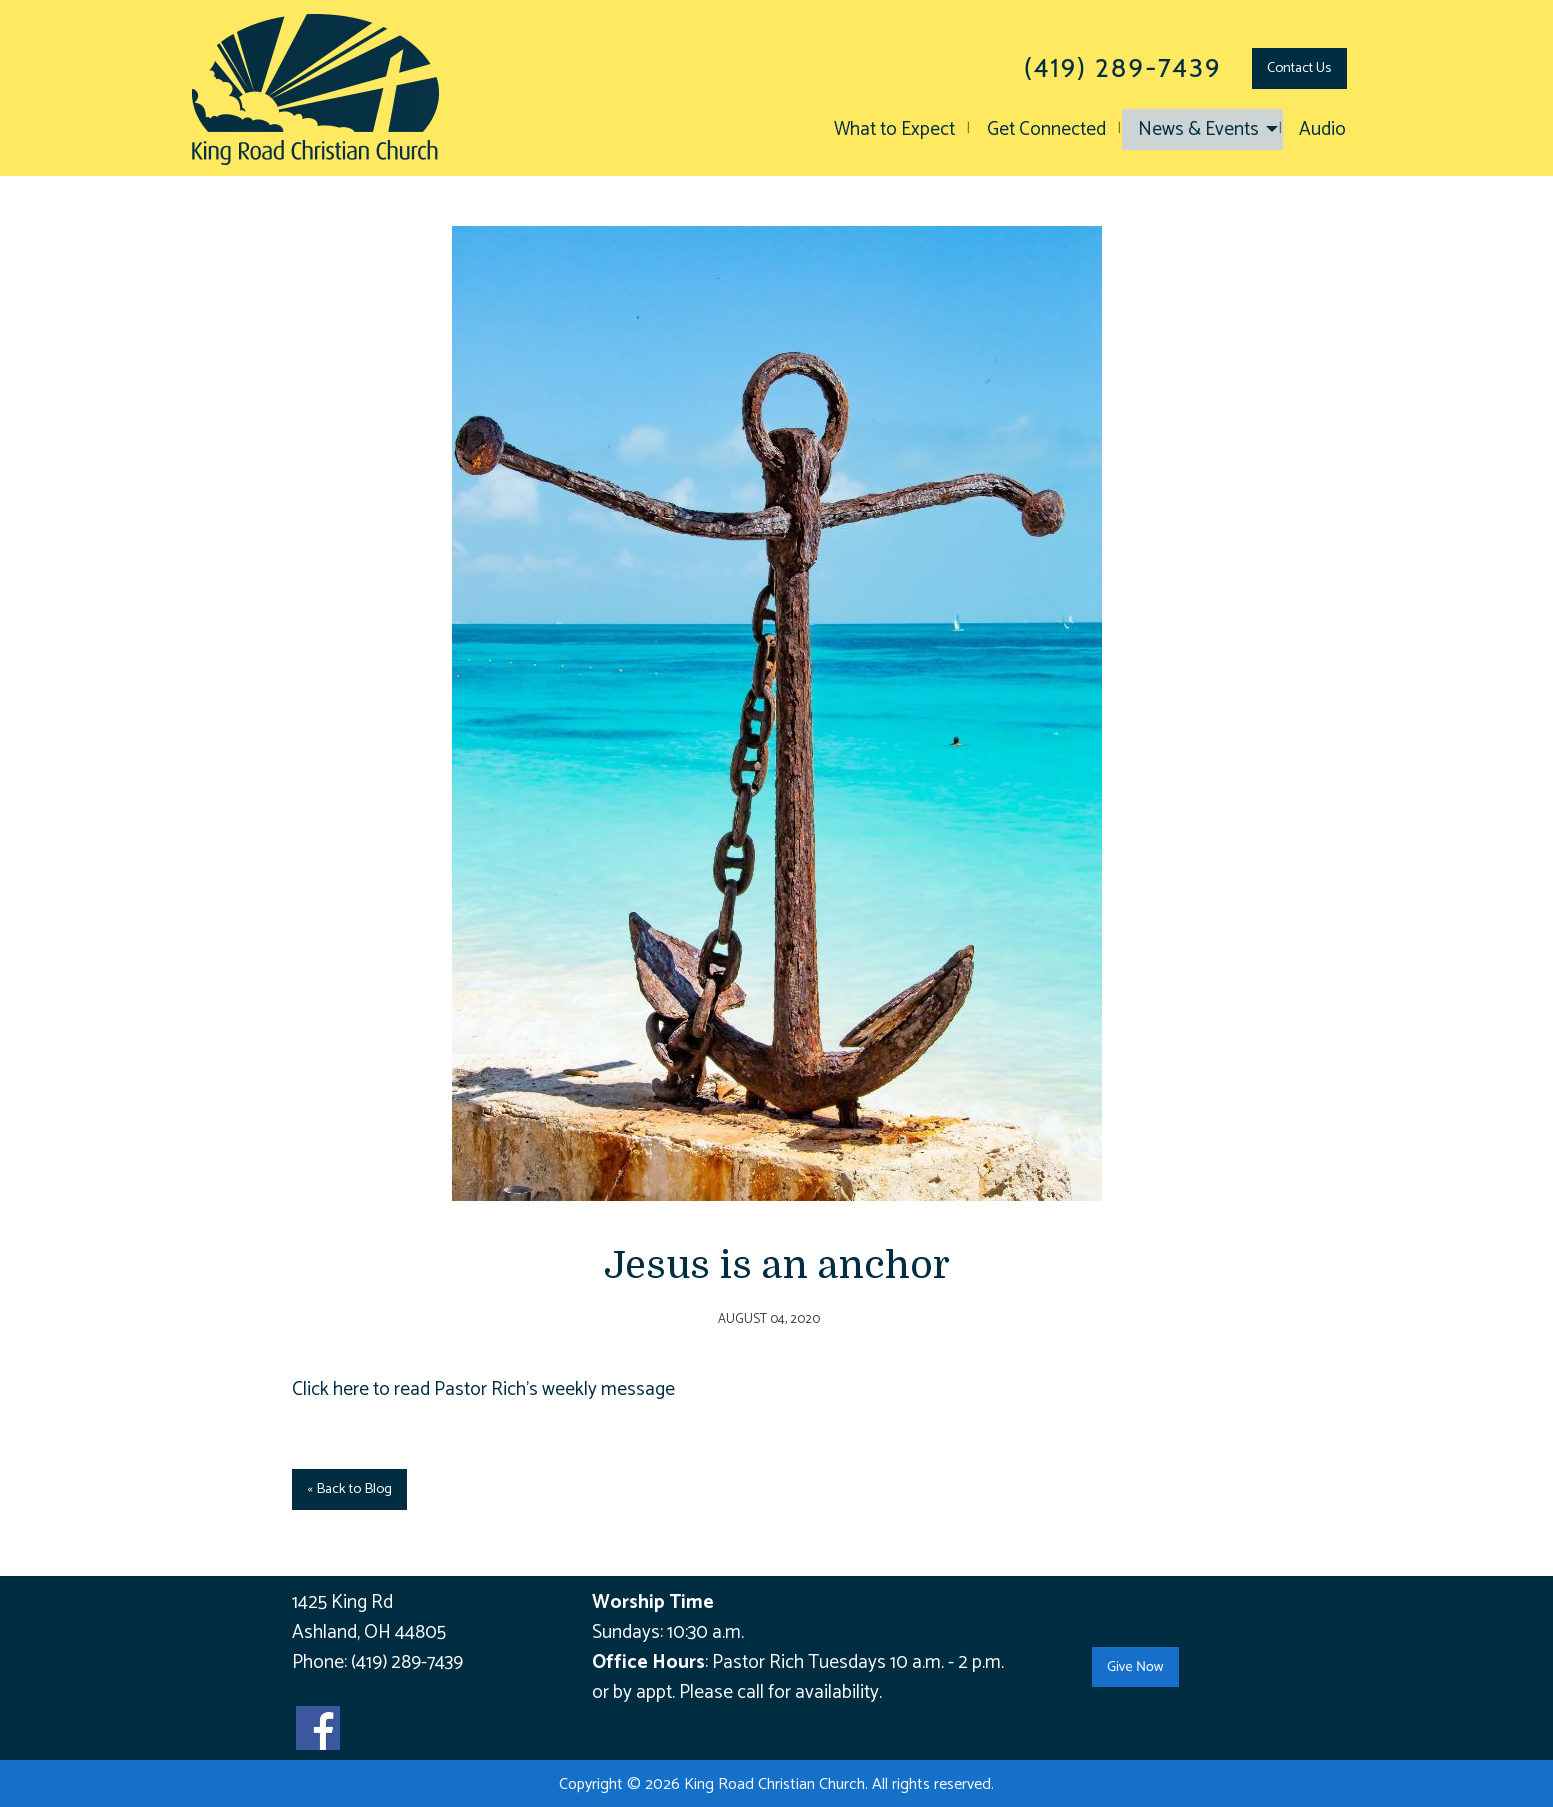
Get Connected (1046, 129)
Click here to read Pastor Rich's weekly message (483, 1389)
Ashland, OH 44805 (369, 1632)
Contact (1299, 68)
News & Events (1198, 129)
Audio (1322, 129)
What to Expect (894, 129)
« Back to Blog (349, 1489)
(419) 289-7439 (407, 1662)
